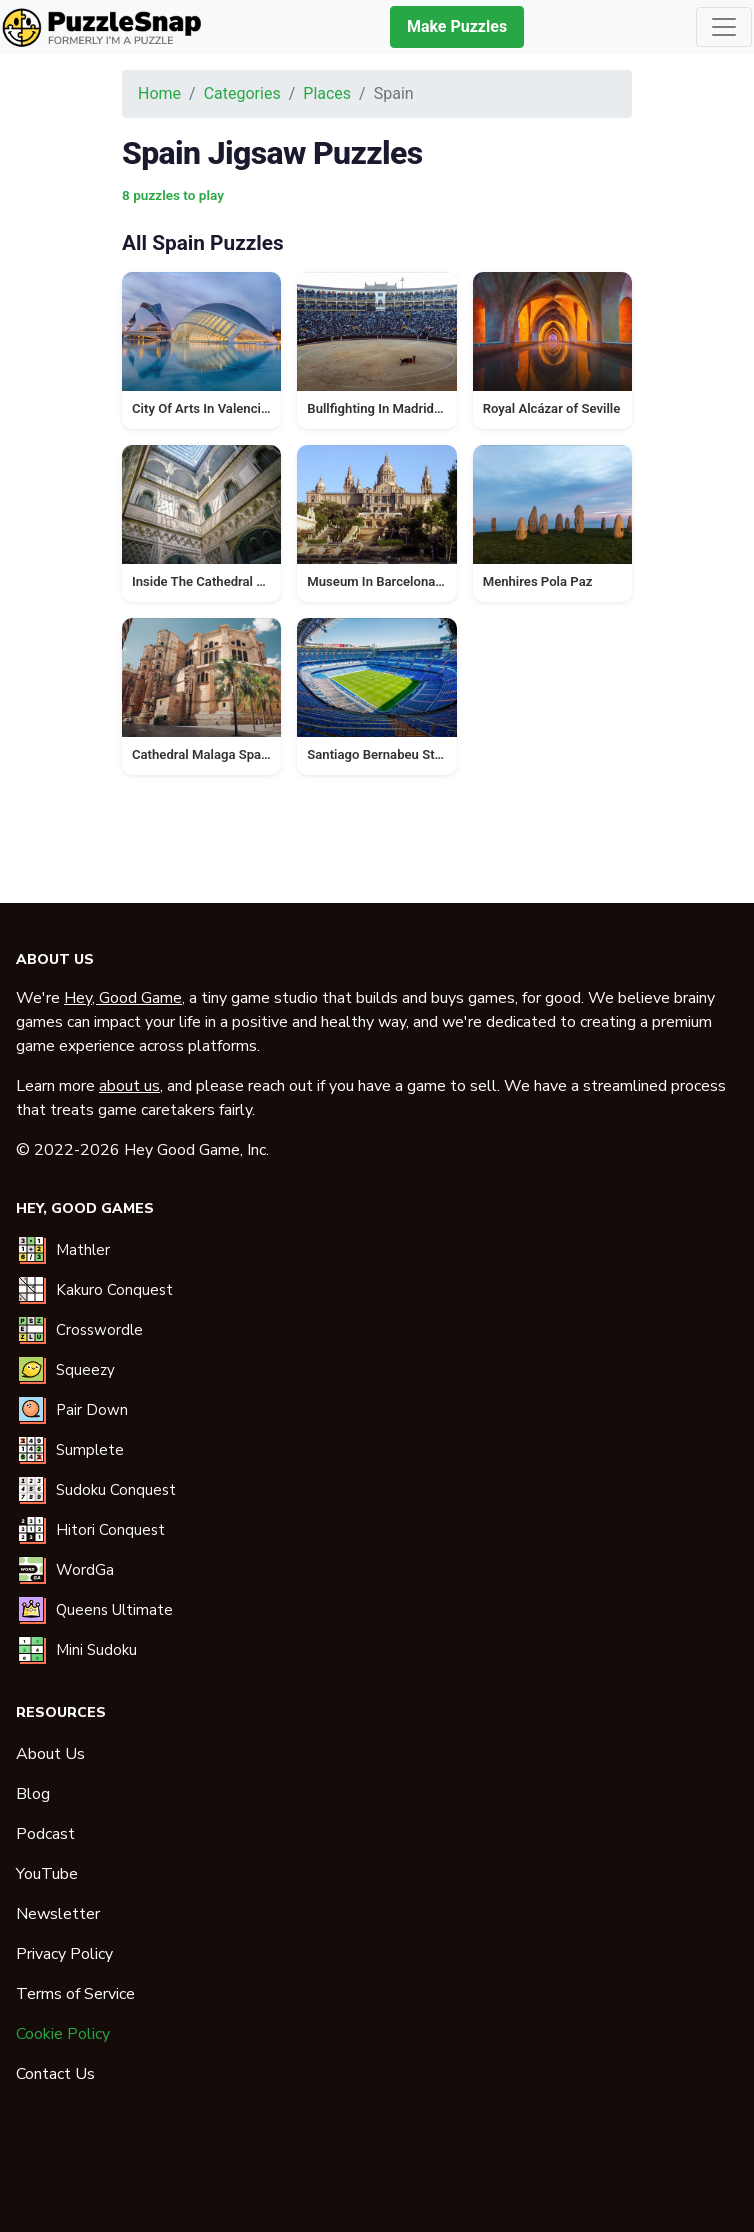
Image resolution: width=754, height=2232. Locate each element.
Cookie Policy (63, 2034)
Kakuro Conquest (114, 1290)
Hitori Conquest (110, 1530)
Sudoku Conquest (116, 1490)
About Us (50, 1754)
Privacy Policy (64, 1954)
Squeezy (85, 1370)
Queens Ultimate (114, 1610)
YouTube (47, 1874)
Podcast (45, 1834)
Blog (33, 1794)
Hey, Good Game (123, 998)
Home (159, 93)
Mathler (83, 1250)
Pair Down (92, 1410)
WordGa (85, 1570)
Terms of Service (75, 1994)
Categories (242, 93)
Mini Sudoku (96, 1650)
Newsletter (58, 1914)
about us (129, 1086)
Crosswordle (99, 1330)
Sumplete (90, 1450)
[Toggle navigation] (724, 27)
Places (327, 93)
